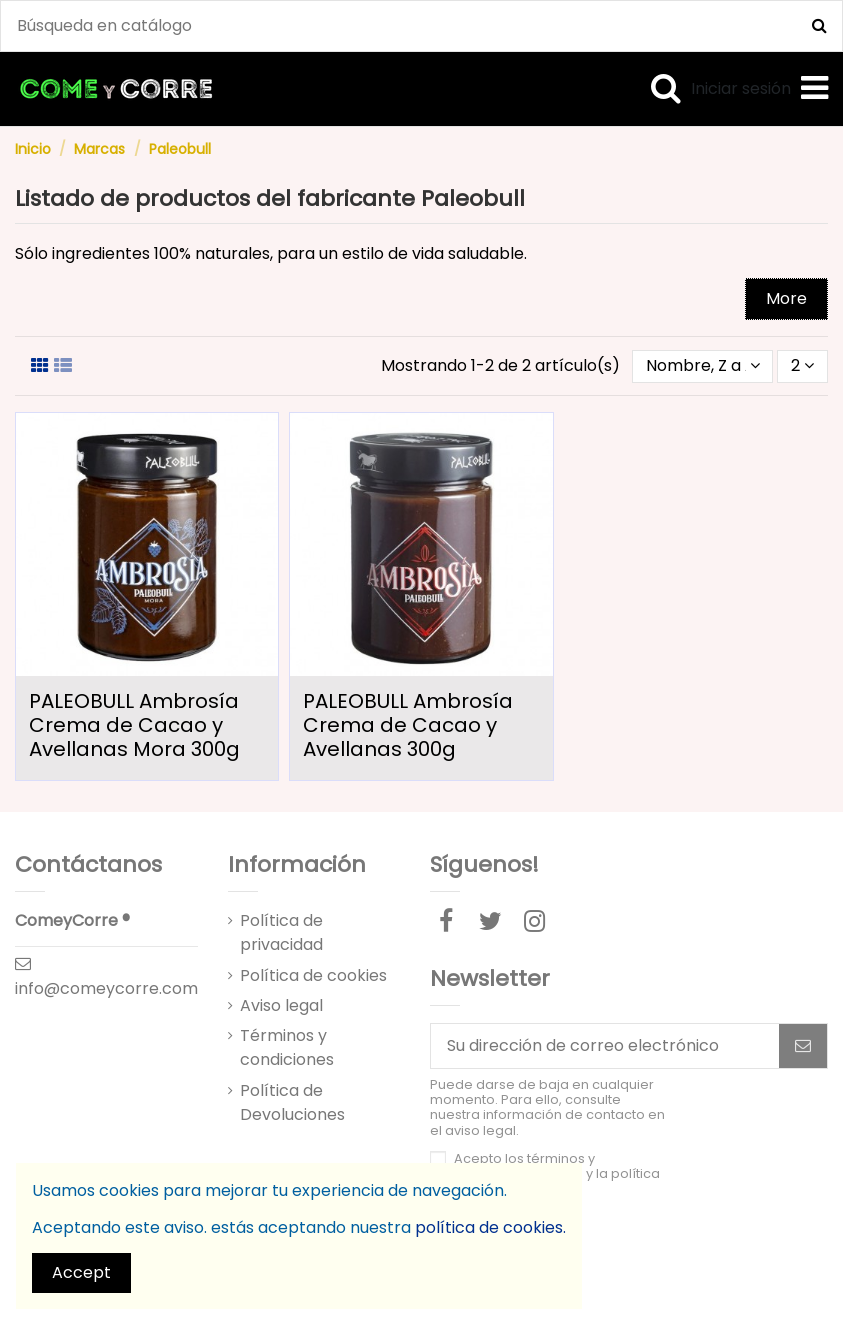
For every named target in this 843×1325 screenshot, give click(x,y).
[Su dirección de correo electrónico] (605, 1045)
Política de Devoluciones (292, 1102)
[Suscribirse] (803, 1045)
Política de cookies (313, 975)
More (786, 298)
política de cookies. (490, 1227)
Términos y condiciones (287, 1047)
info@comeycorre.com (106, 988)
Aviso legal (281, 1005)
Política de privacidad (281, 932)
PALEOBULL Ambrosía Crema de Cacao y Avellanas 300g (408, 725)
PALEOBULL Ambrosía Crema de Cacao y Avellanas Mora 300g (134, 725)
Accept (81, 1272)
